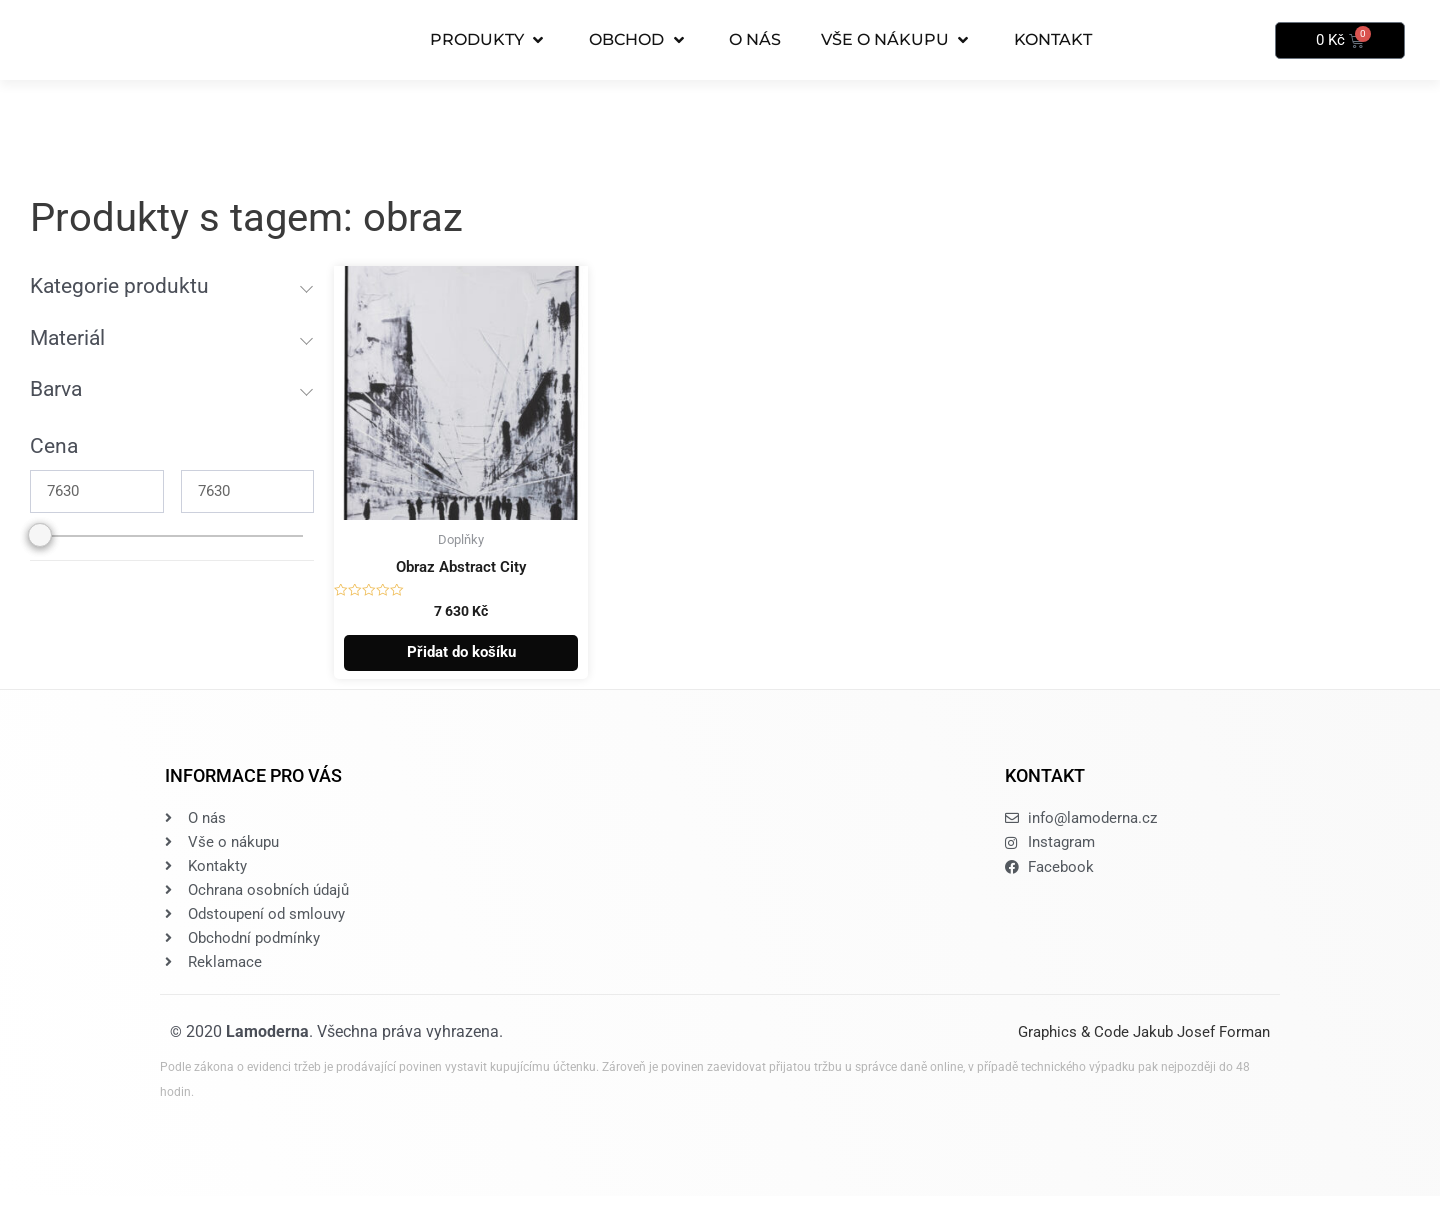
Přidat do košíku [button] (461, 655)
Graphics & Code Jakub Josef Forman (1144, 1042)
